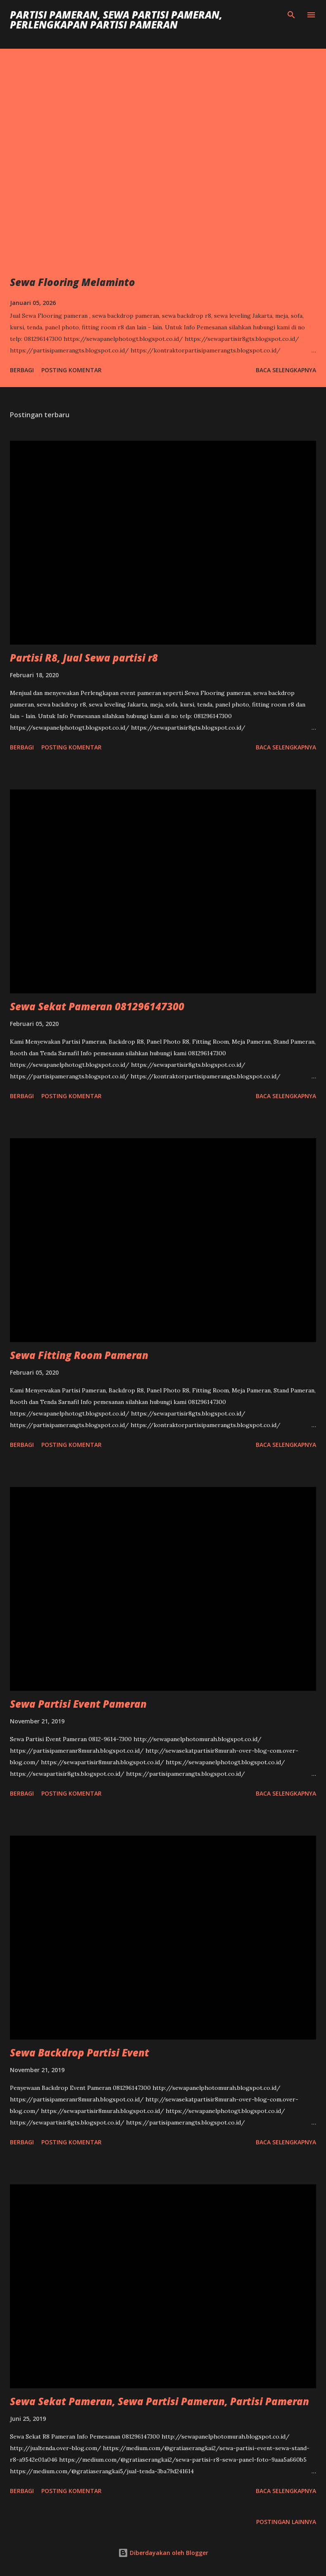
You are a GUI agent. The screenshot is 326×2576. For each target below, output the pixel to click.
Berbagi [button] (22, 370)
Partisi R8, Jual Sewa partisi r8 (84, 657)
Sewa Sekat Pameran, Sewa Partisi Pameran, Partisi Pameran (159, 2401)
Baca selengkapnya (286, 370)
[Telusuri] (291, 15)
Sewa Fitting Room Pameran (79, 1355)
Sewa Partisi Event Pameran (78, 1704)
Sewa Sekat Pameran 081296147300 (97, 1006)
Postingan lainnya (286, 2522)
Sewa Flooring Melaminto (72, 282)
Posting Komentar (71, 370)
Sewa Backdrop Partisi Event (79, 2052)
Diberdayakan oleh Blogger (163, 2553)
